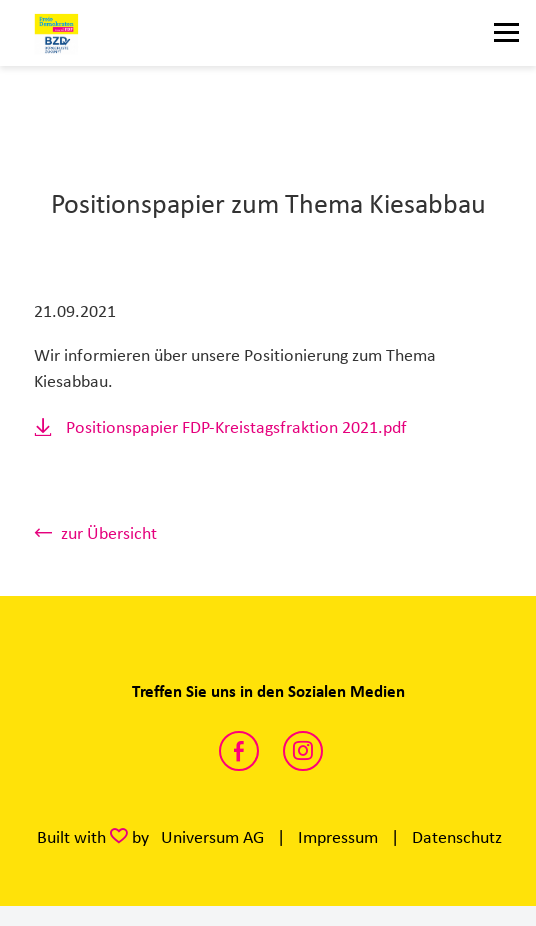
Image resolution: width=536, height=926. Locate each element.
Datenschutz (457, 837)
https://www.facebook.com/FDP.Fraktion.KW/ (239, 751)
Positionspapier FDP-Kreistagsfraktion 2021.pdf (236, 427)
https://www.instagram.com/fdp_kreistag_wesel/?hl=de (303, 751)
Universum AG (212, 837)
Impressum (338, 837)
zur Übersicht (109, 533)
